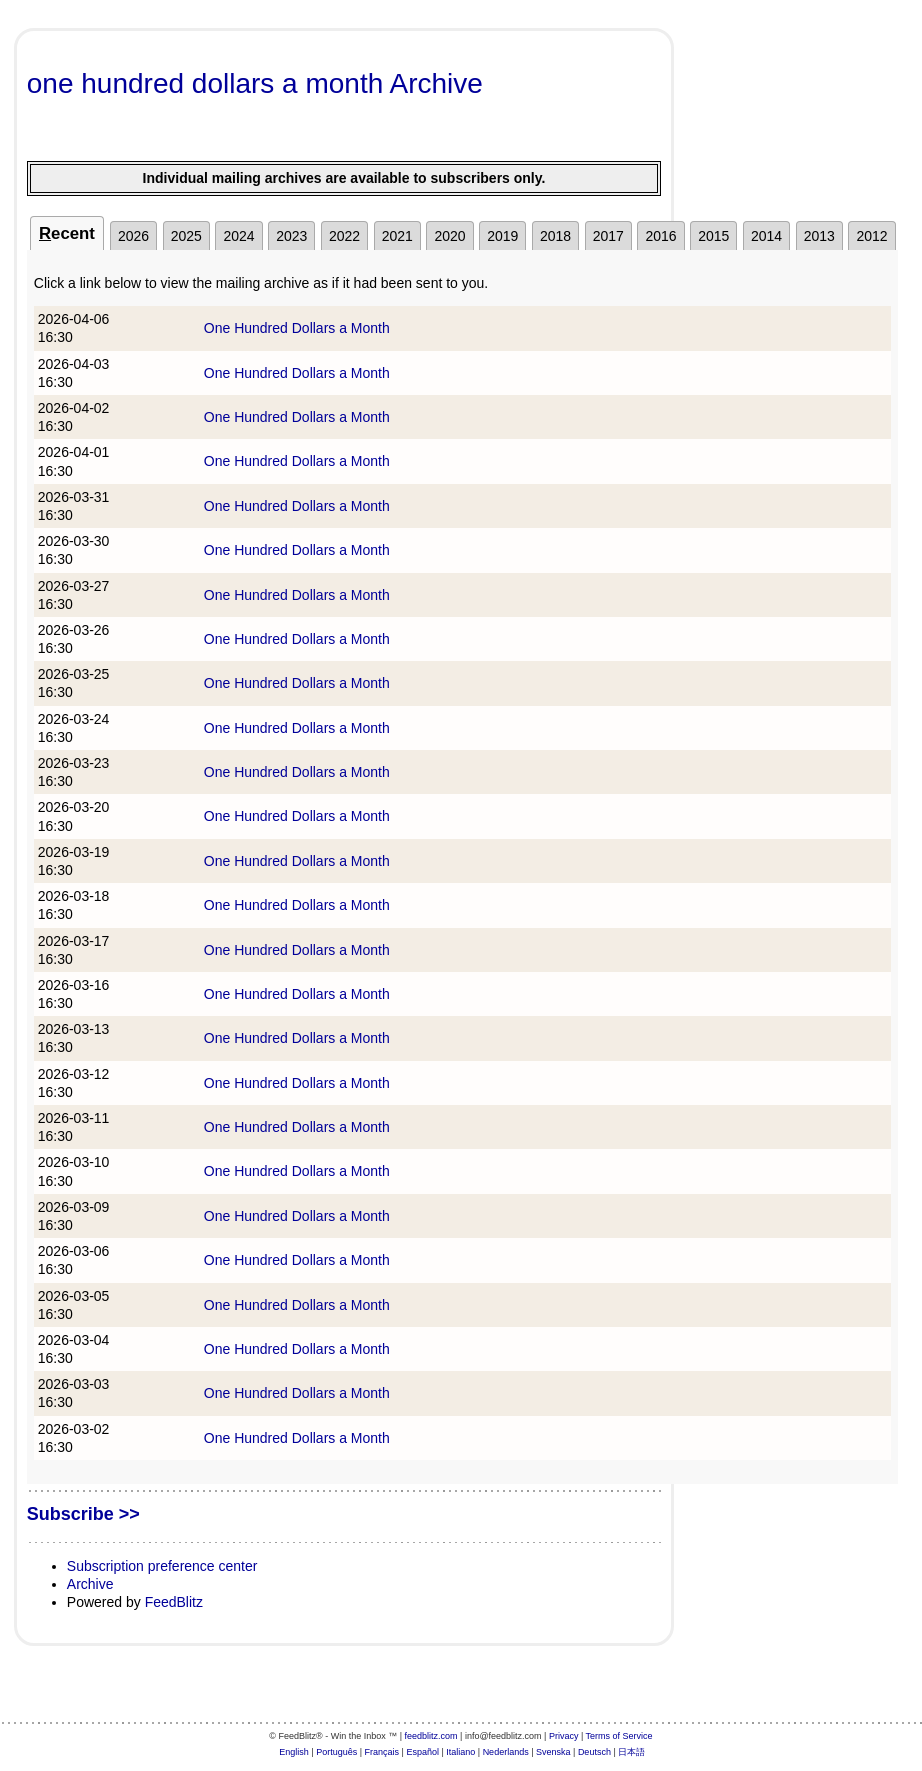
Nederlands (506, 1752)
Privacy (564, 1736)
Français (382, 1752)
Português (336, 1752)
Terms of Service (619, 1736)
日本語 (631, 1752)
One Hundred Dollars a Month (297, 328)
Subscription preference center (162, 1566)
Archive (90, 1584)
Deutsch (594, 1752)
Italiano (460, 1752)
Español (422, 1752)
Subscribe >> (83, 1514)
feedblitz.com (431, 1736)
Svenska (553, 1752)
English (294, 1752)
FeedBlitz (174, 1602)
